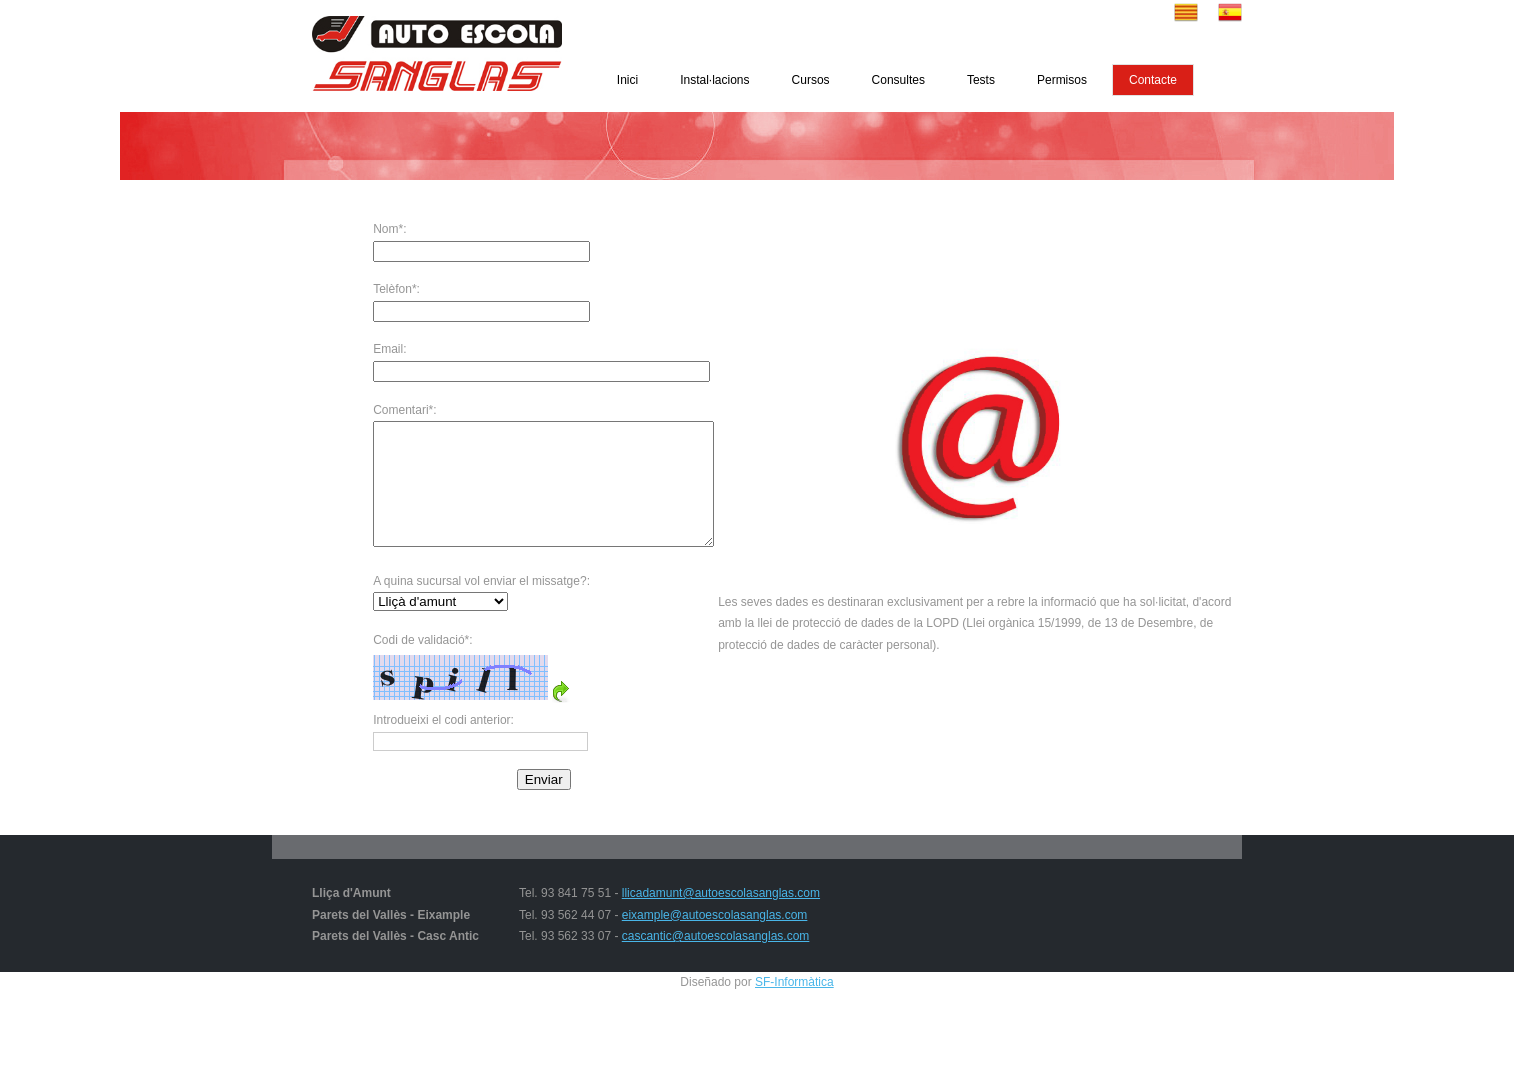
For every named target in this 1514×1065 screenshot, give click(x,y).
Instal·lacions (714, 80)
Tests (981, 80)
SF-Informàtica (794, 1006)
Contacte (1153, 80)
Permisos (1062, 80)
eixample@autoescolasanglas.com (715, 939)
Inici (627, 80)
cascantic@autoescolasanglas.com (716, 960)
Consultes (898, 80)
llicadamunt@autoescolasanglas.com (721, 917)
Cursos (811, 80)
